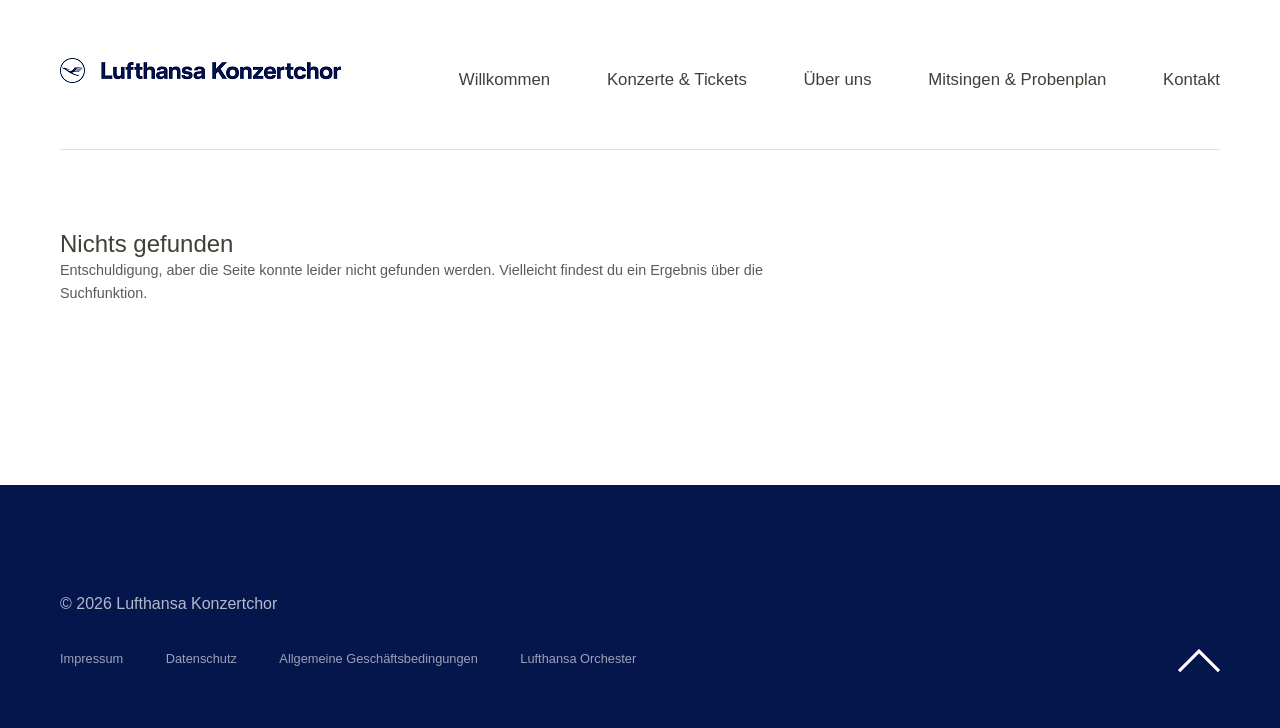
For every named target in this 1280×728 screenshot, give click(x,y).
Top (1199, 661)
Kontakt (1191, 80)
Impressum (91, 658)
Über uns (837, 80)
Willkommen (504, 80)
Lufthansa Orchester (578, 658)
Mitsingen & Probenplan (1017, 80)
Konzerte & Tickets (677, 80)
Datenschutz (201, 658)
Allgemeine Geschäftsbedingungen (378, 658)
